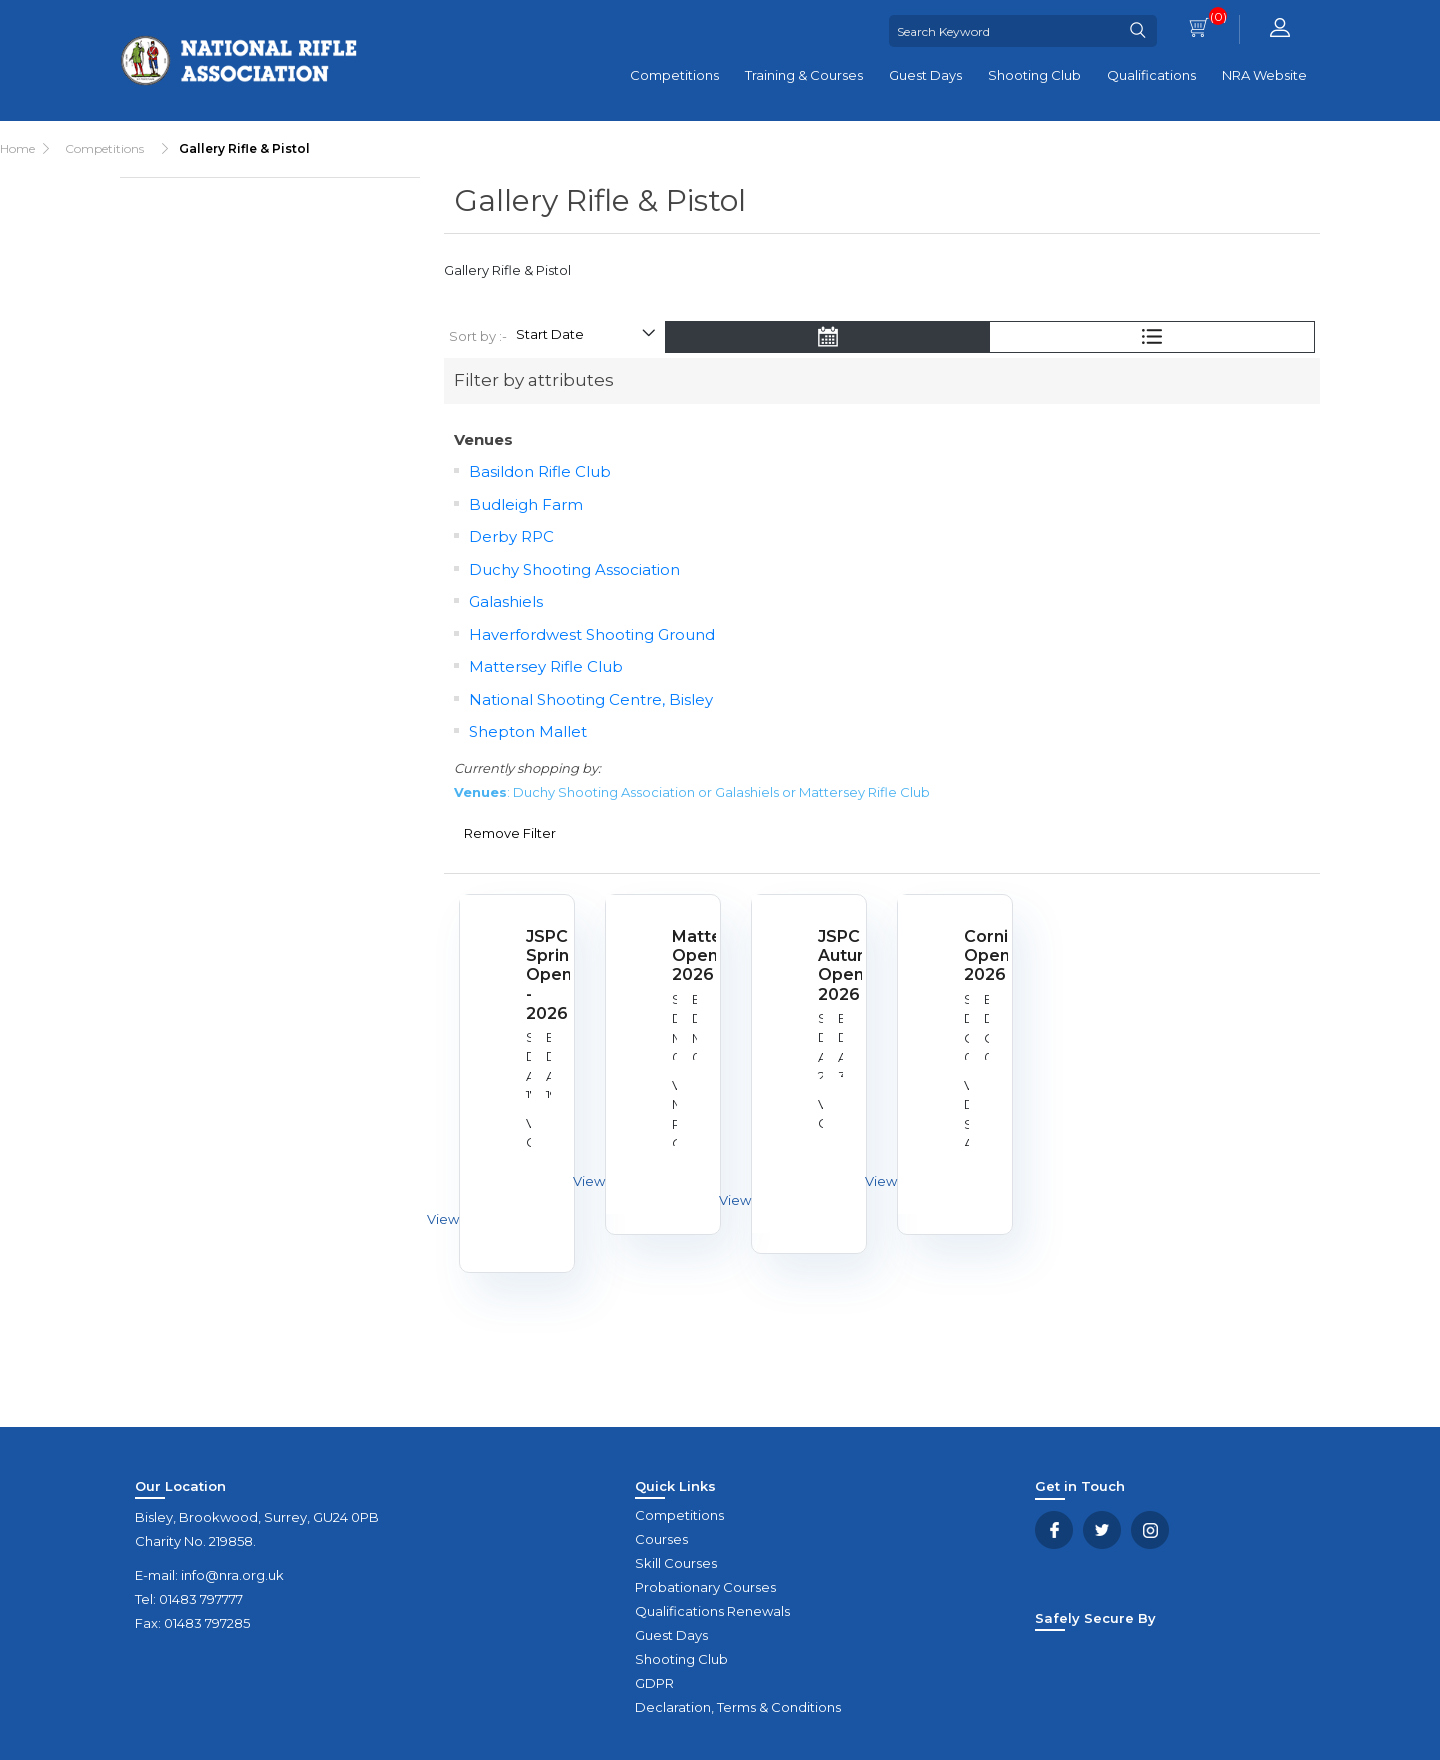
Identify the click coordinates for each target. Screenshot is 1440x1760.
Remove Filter (510, 833)
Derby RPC (511, 536)
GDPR (654, 1683)
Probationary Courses (705, 1587)
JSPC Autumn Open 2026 (832, 965)
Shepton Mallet (528, 731)
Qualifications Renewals (712, 1611)
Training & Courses (804, 75)
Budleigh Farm (526, 504)
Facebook (1054, 1530)
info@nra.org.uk (232, 1575)
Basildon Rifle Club (540, 471)
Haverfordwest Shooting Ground (592, 634)
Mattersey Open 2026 (686, 955)
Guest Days (925, 75)
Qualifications (1151, 75)
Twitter (1102, 1530)
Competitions (674, 75)
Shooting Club (1034, 75)
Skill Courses (676, 1563)
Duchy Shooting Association (574, 569)
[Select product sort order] (585, 337)
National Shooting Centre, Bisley (591, 699)
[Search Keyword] (1004, 31)
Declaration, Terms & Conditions (738, 1707)
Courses (661, 1539)
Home (17, 148)
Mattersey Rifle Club (546, 666)
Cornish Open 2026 (978, 955)
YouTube (1150, 1530)
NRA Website (1264, 75)
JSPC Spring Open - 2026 (540, 975)
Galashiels (506, 601)
